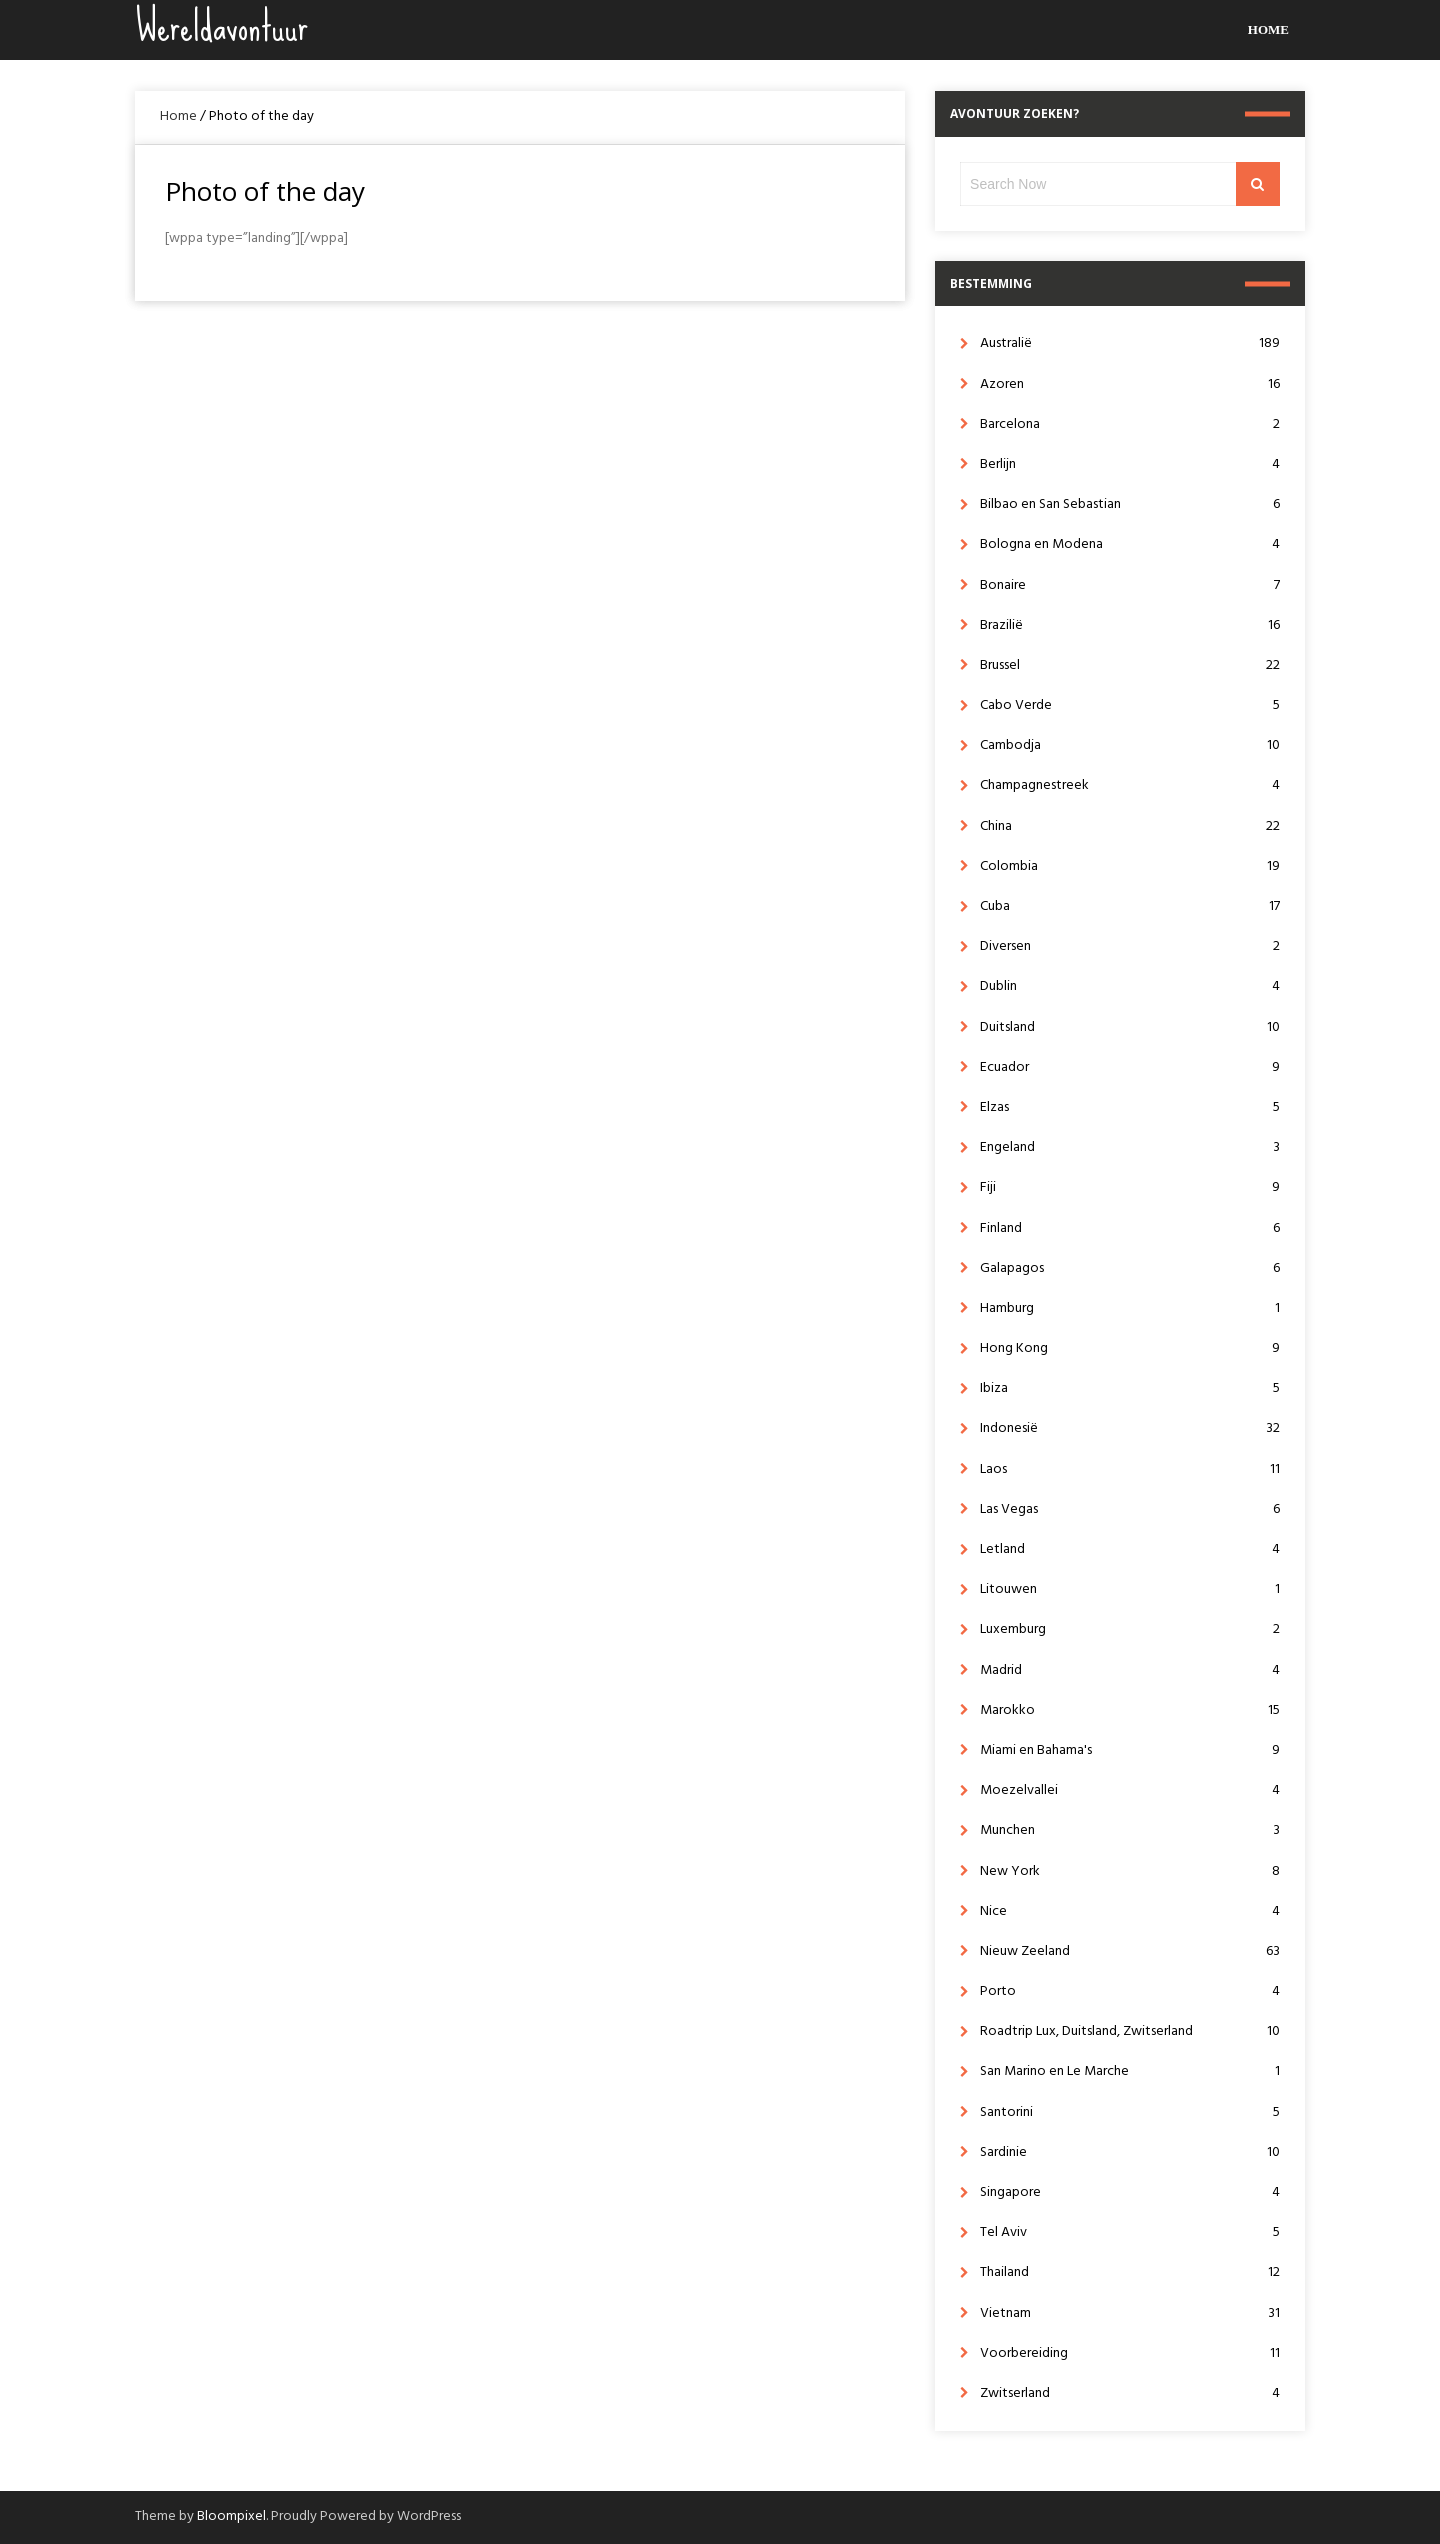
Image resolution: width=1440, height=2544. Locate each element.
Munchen (1130, 1830)
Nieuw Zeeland (1130, 1951)
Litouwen (1130, 1589)
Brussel (1130, 665)
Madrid (1130, 1670)
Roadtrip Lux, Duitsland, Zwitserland (1130, 2031)
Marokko (1130, 1710)
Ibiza (1130, 1388)
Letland (1130, 1549)
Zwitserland (1130, 2393)
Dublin (1130, 986)
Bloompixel (231, 2516)
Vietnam (1130, 2313)
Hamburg (1130, 1308)
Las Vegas (1130, 1509)
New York (1130, 1871)
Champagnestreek (1130, 785)
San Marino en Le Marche (1130, 2071)
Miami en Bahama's (1130, 1750)
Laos (1130, 1469)
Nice (1130, 1911)
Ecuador (1130, 1067)
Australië (1130, 343)
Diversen (1130, 946)
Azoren (1130, 384)
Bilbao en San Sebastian (1130, 504)
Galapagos (1130, 1268)
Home (1268, 29)
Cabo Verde (1130, 705)
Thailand (1130, 2272)
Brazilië (1130, 625)
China (1130, 826)
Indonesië (1130, 1428)
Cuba (1130, 906)
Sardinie (1130, 2152)
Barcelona (1130, 424)
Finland (1130, 1228)
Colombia (1130, 866)
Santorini (1130, 2112)
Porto (1130, 1991)
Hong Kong (1130, 1348)
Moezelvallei (1130, 1790)
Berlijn (1130, 464)
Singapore (1130, 2192)
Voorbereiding (1130, 2353)
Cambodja (1130, 745)
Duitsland (1130, 1027)
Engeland (1130, 1147)
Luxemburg (1130, 1629)
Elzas (1130, 1107)
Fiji (1130, 1187)
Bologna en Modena (1130, 544)
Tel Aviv (1130, 2232)
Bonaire (1130, 585)
